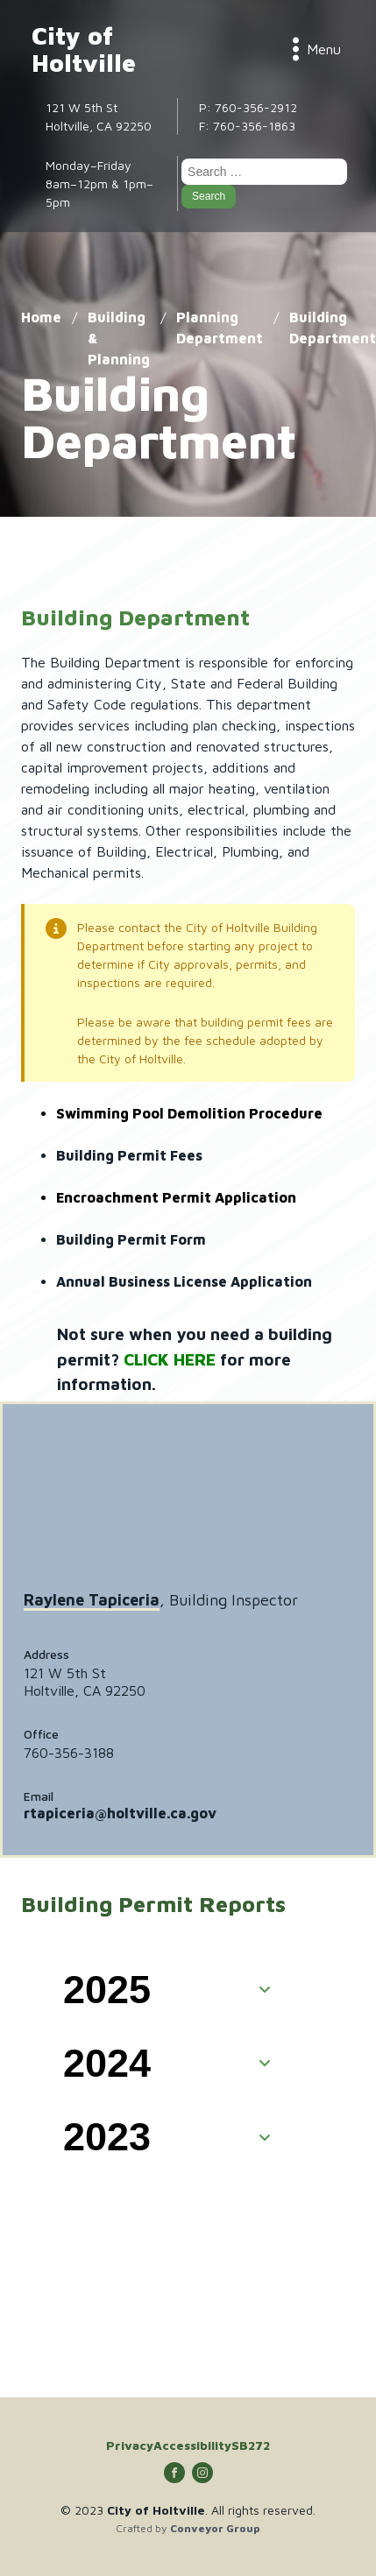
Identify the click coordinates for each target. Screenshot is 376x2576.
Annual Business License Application (184, 1281)
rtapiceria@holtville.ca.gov (120, 1813)
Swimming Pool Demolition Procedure (189, 1113)
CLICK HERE (170, 1359)
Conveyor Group (215, 2528)
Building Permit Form (131, 1239)
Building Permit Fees (129, 1155)
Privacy (129, 2445)
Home (41, 317)
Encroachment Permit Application (176, 1197)
